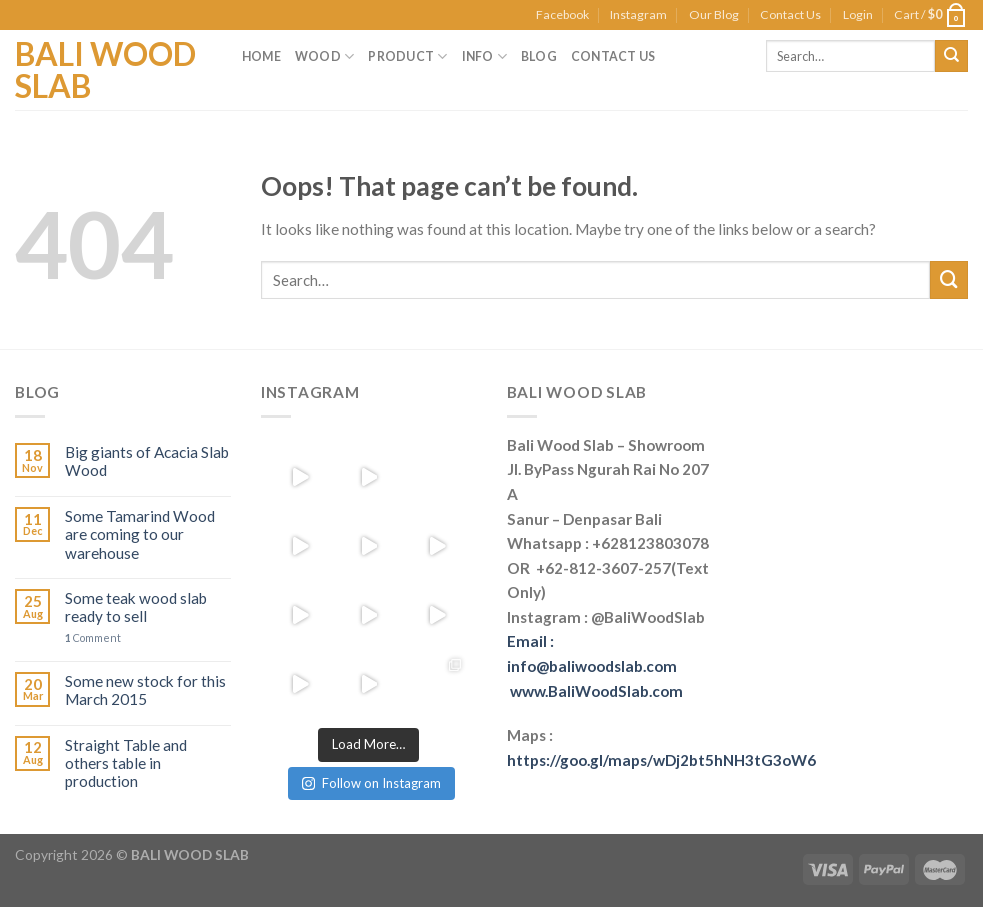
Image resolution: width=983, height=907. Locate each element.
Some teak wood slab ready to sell (136, 607)
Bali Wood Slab (105, 70)
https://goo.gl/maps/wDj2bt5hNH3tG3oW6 (661, 760)
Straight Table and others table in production (126, 763)
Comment (93, 638)
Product (407, 56)
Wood (324, 56)
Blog (539, 56)
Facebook (562, 14)
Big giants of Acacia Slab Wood (147, 461)
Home (261, 56)
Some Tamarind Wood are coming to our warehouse (140, 534)
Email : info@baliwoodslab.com (595, 665)
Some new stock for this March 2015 (145, 690)
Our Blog (714, 14)
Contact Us (790, 14)
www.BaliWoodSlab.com (596, 691)
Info (484, 56)
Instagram (638, 14)
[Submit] (949, 280)
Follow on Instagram (371, 783)
